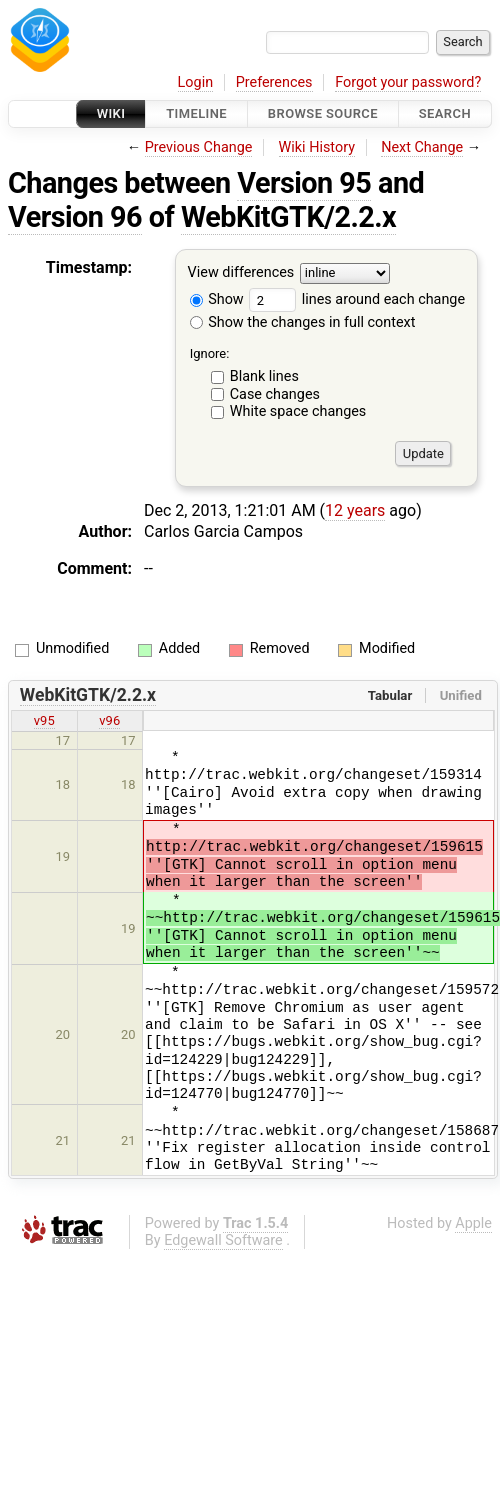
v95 (44, 720)
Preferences (274, 82)
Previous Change (199, 147)
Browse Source (323, 113)
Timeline (196, 113)
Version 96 (75, 217)
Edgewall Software (223, 1240)
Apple (473, 1223)
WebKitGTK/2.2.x (288, 217)
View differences (241, 273)
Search (445, 113)
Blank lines (264, 376)
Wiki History (317, 147)
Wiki (111, 113)
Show (217, 299)
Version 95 (304, 183)
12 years (355, 510)
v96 (109, 720)
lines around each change (357, 299)
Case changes (275, 394)
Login (196, 82)
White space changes (298, 411)
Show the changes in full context (303, 322)
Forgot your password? (408, 82)
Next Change (422, 147)
